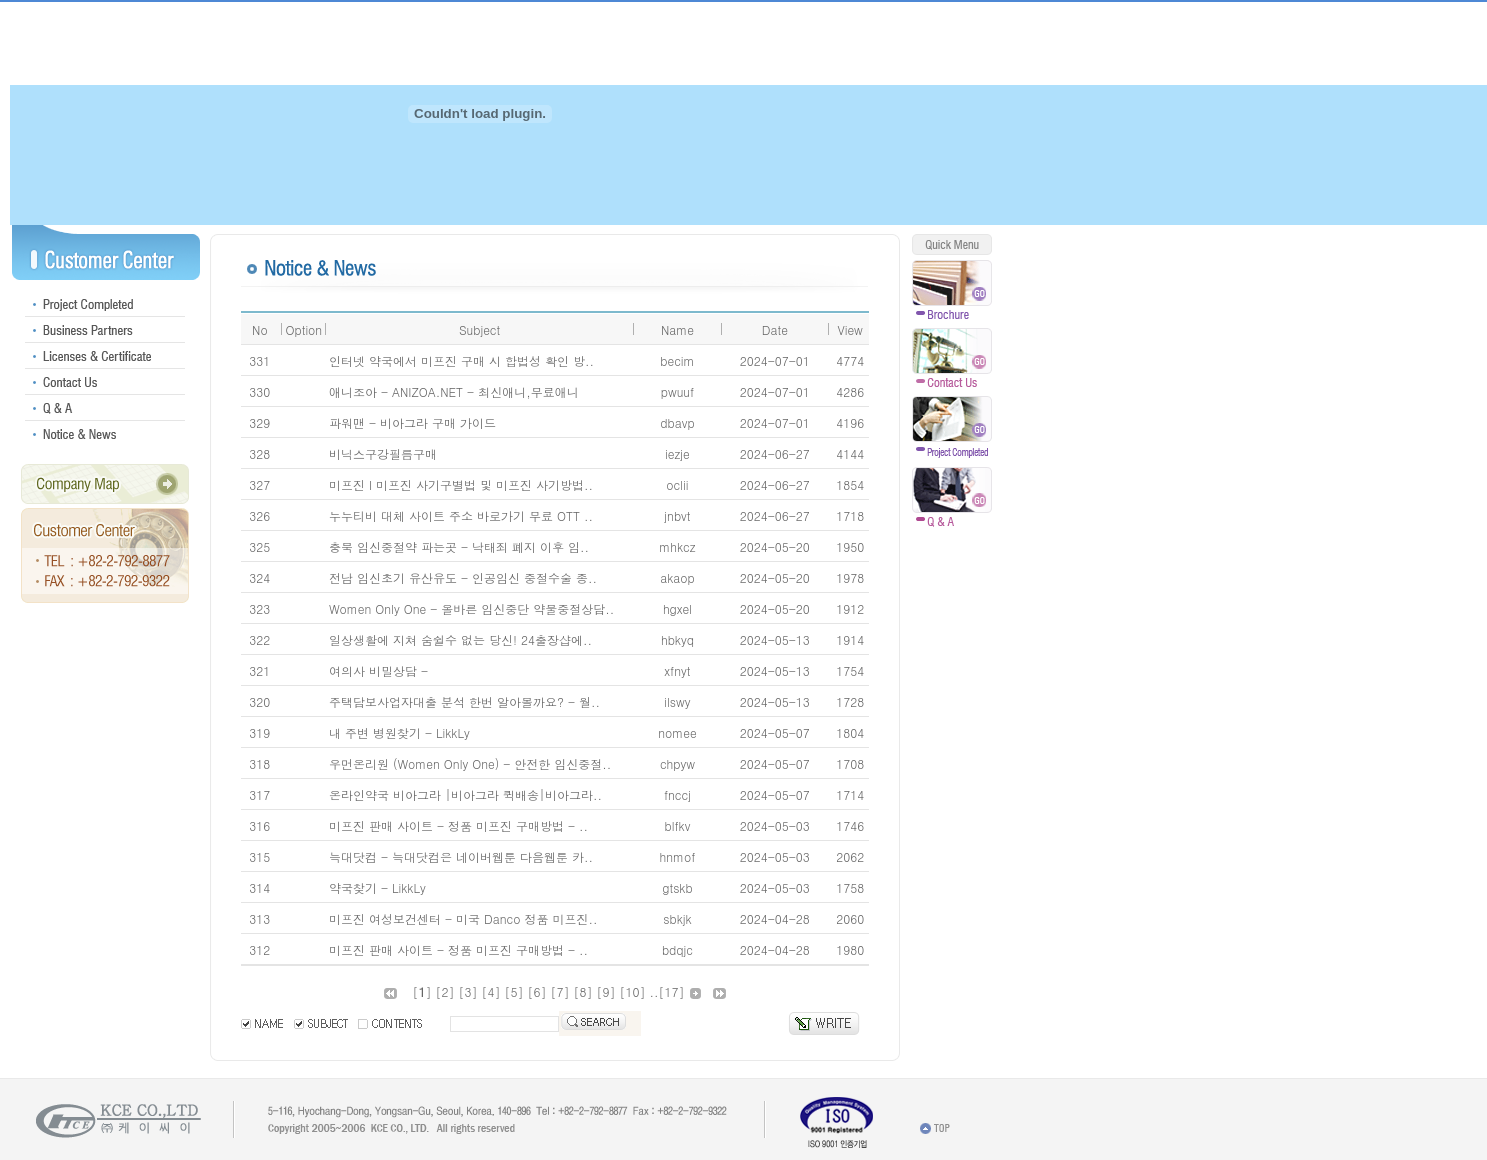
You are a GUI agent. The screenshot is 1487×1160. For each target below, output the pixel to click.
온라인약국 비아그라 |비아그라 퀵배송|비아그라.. (465, 794)
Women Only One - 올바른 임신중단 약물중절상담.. (471, 608)
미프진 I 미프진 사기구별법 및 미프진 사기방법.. (461, 484)
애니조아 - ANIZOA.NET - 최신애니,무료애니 (454, 391)
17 (672, 991)
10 (633, 991)
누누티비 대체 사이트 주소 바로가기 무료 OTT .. (461, 515)
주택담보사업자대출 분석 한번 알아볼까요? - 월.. (464, 701)
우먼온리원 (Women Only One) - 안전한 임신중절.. (470, 763)
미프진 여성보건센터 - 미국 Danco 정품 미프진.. (463, 918)
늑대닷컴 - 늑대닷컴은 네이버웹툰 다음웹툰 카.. (461, 856)
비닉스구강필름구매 (383, 453)
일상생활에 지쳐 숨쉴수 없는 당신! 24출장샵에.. (460, 639)
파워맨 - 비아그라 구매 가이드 (412, 422)
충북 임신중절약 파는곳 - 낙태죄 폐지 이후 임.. (459, 546)
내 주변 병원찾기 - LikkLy (399, 732)
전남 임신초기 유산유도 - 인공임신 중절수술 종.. (463, 577)
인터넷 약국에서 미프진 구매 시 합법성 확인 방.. (461, 360)
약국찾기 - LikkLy (377, 887)
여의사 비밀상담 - (378, 670)
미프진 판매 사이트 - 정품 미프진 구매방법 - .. (458, 825)
